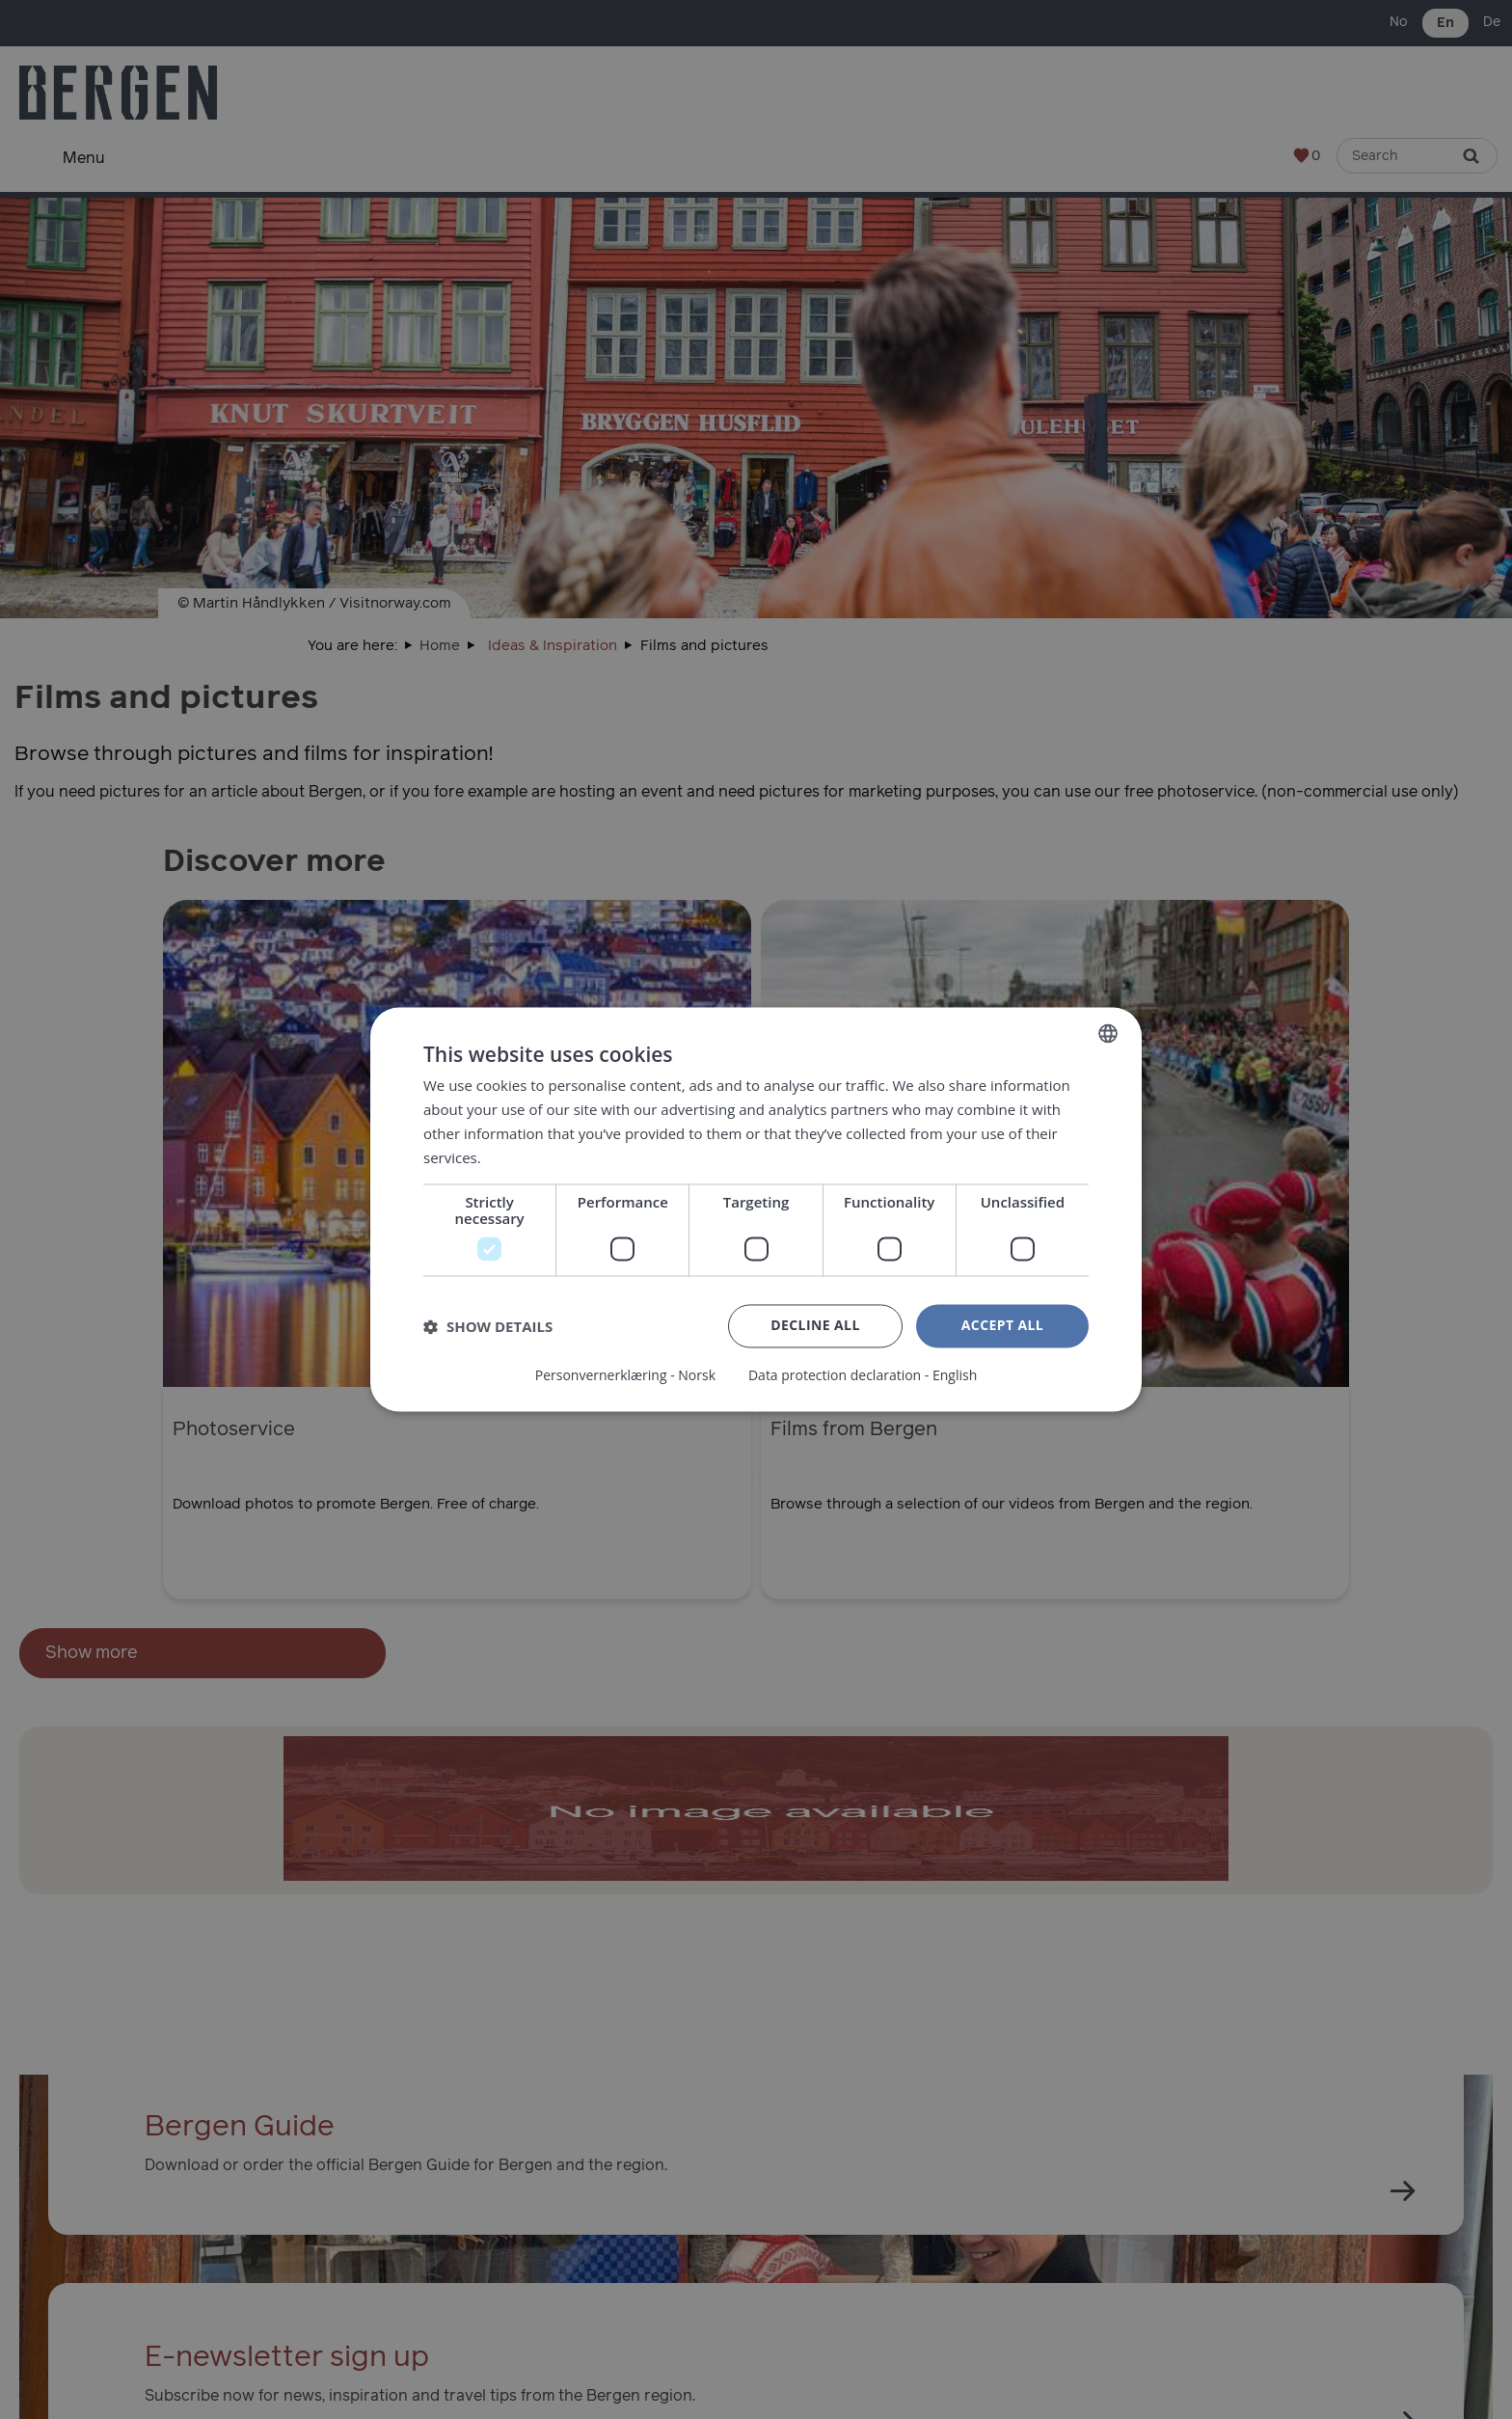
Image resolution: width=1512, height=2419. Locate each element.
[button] (488, 1326)
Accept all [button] (1002, 1326)
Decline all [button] (814, 1326)
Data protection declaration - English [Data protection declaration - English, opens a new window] (862, 1376)
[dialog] (756, 1209)
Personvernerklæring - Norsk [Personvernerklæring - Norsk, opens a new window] (625, 1376)
